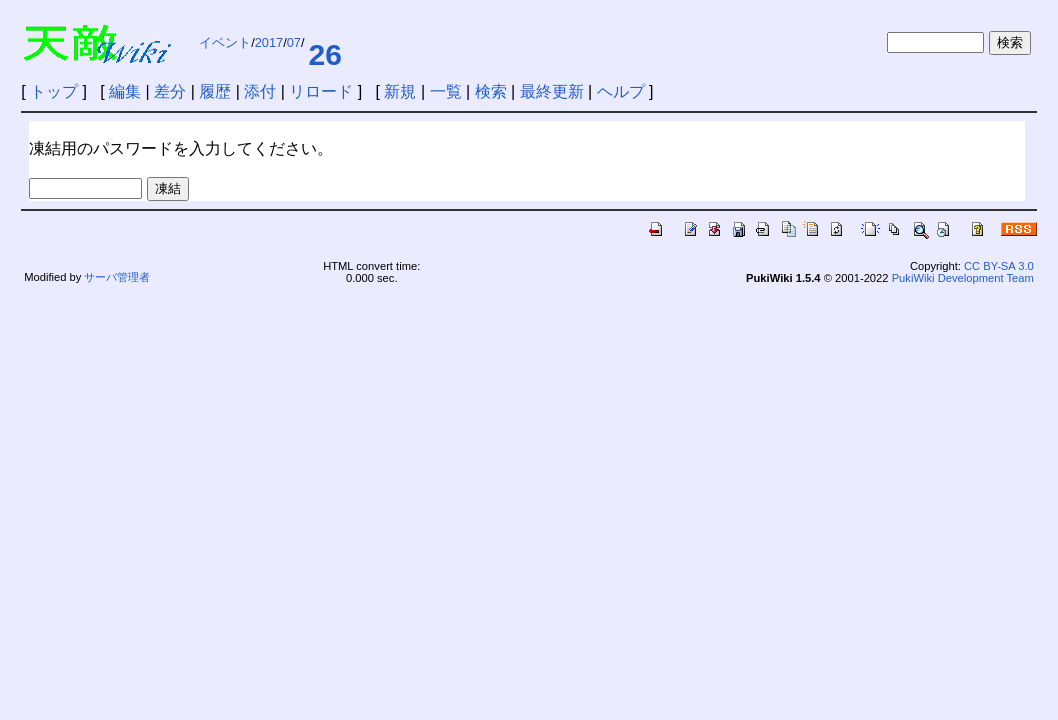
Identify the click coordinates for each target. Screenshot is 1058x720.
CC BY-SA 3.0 (999, 266)
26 (325, 54)
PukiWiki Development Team (963, 278)
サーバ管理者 (117, 277)
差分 (170, 91)
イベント (225, 42)
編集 (125, 91)
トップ (54, 91)
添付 (260, 91)
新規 (400, 91)
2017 (269, 42)
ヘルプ (621, 91)
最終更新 (552, 91)
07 (294, 42)
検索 (491, 91)
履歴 (215, 91)
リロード (321, 91)
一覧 (446, 91)
